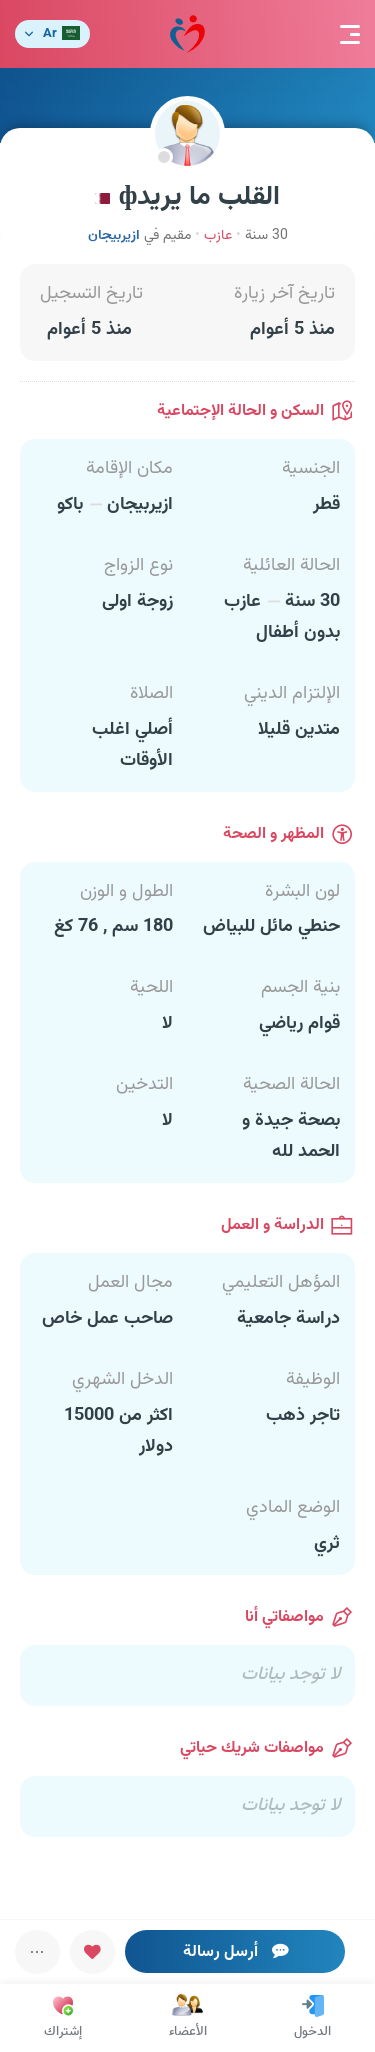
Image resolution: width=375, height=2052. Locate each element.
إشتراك (63, 2018)
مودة (187, 34)
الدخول (312, 2018)
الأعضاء (188, 2018)
